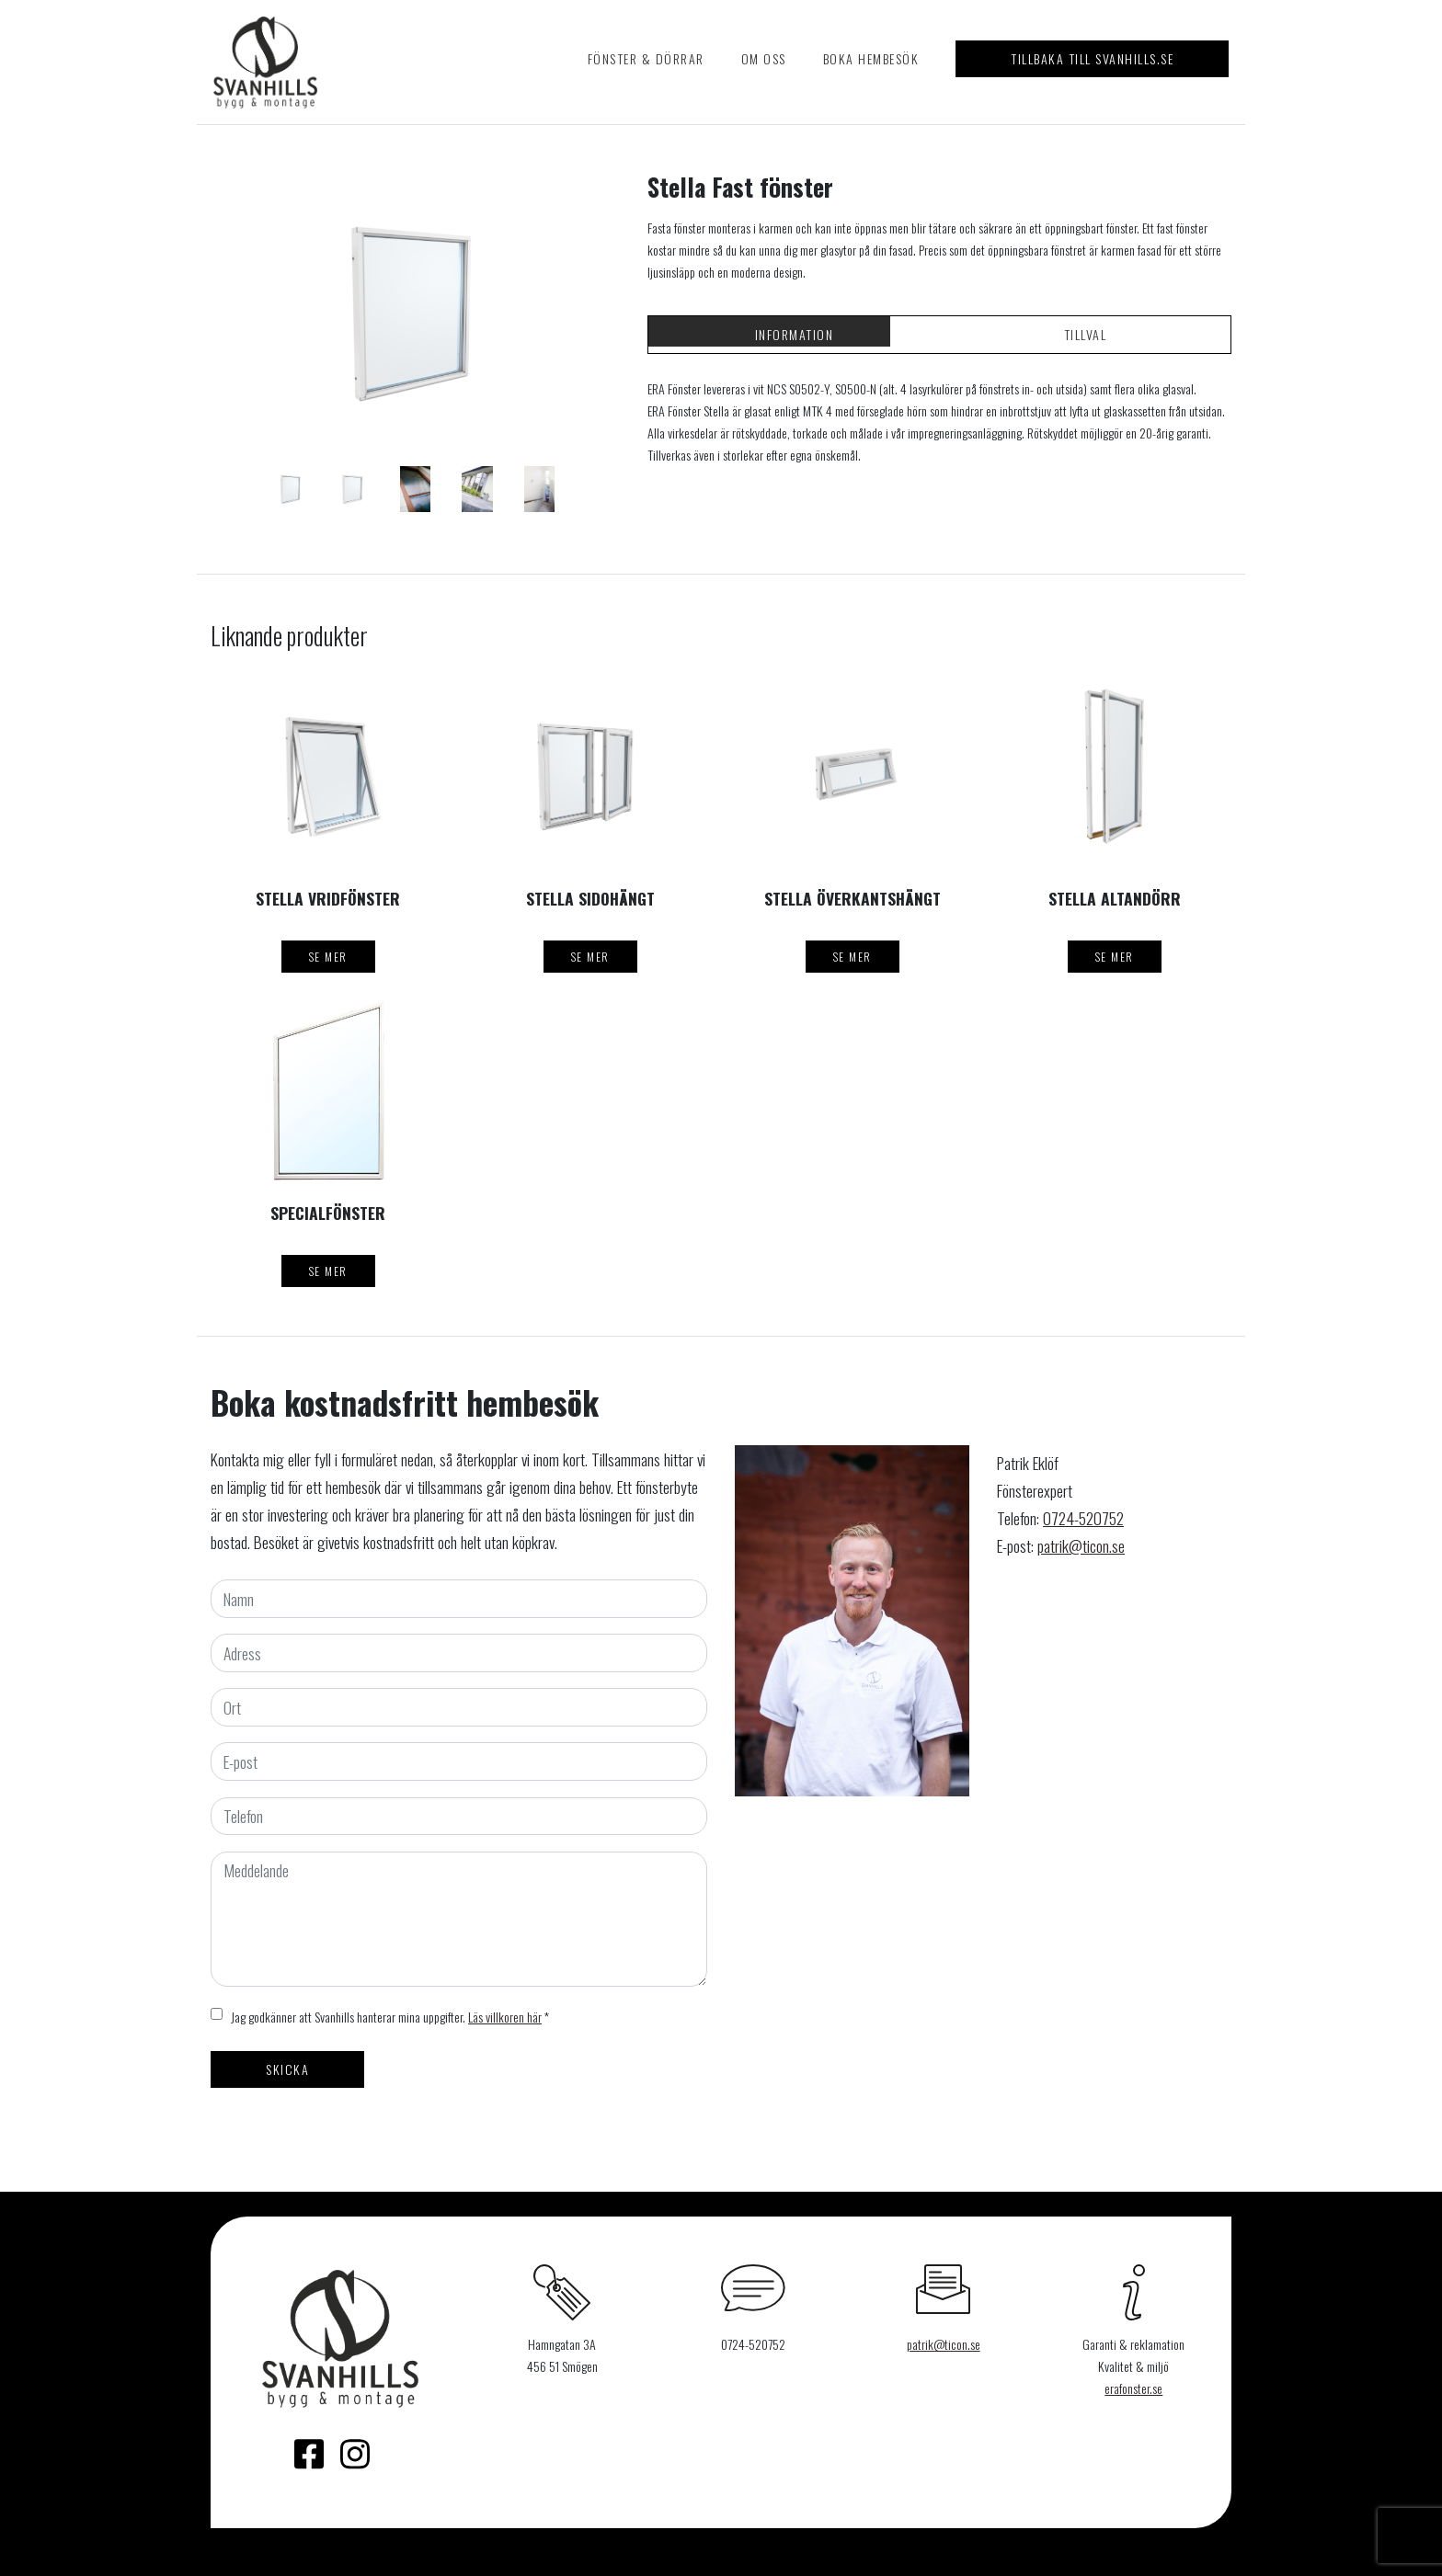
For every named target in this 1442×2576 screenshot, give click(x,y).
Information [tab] (794, 334)
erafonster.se (1133, 2388)
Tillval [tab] (1085, 334)
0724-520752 (1083, 1518)
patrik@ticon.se (1081, 1545)
